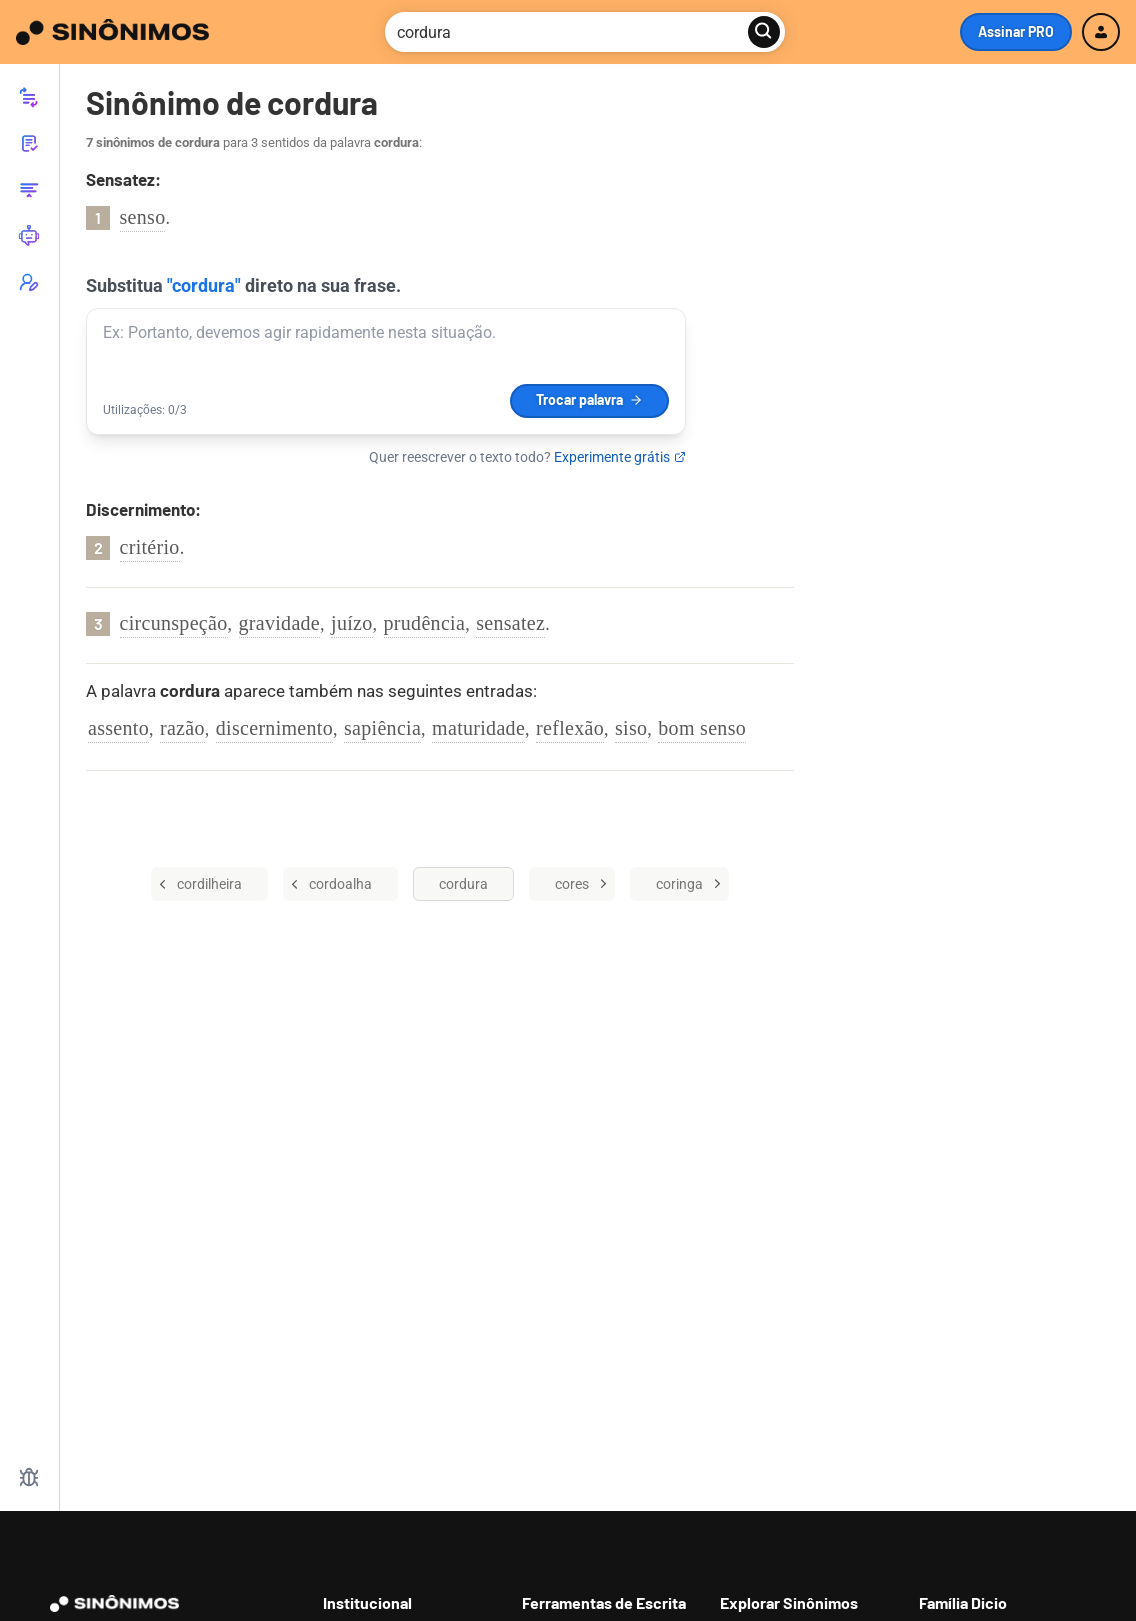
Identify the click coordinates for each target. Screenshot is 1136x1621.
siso (631, 728)
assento (118, 728)
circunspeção (174, 623)
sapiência (382, 728)
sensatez (510, 623)
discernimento (274, 728)
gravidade (280, 623)
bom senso (702, 728)
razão (182, 728)
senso (143, 217)
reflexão (570, 728)
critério (150, 547)
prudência (425, 623)
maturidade (478, 728)
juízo (352, 623)
